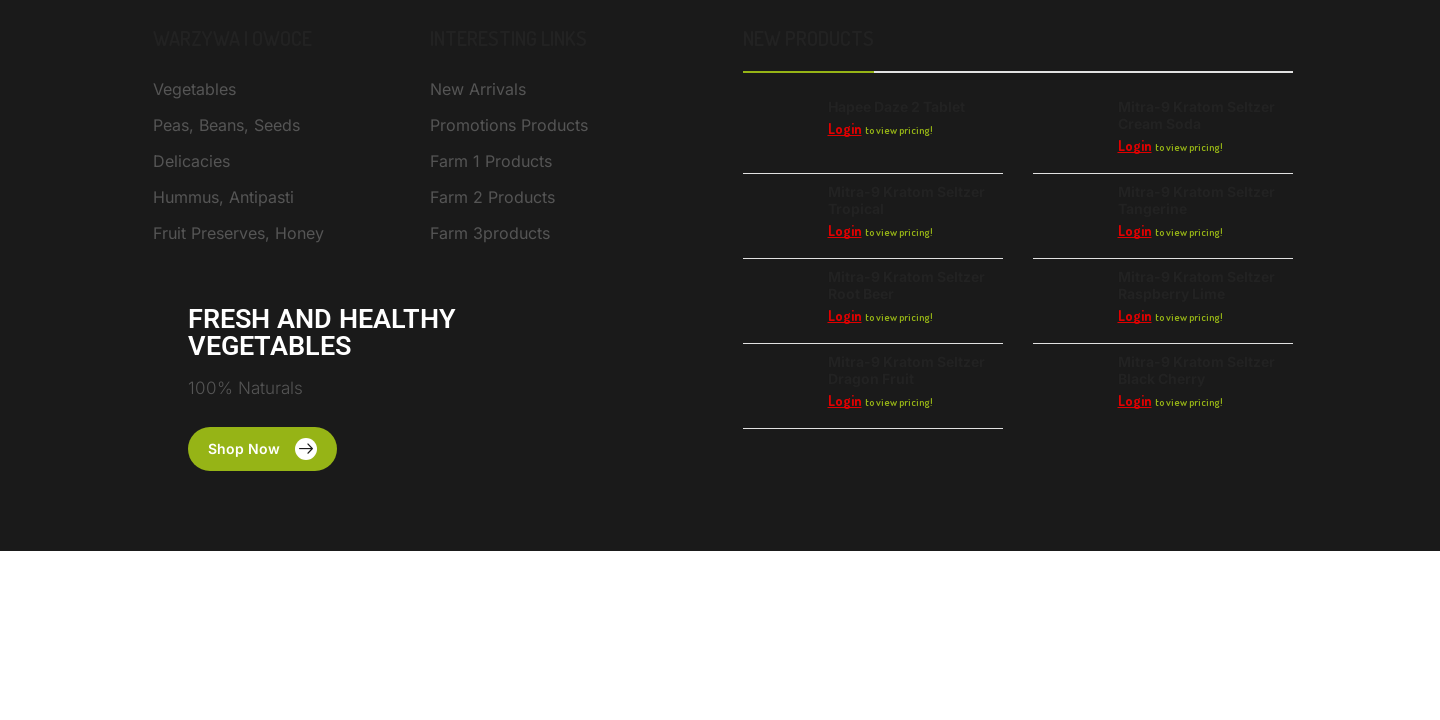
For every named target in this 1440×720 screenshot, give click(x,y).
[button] (262, 449)
